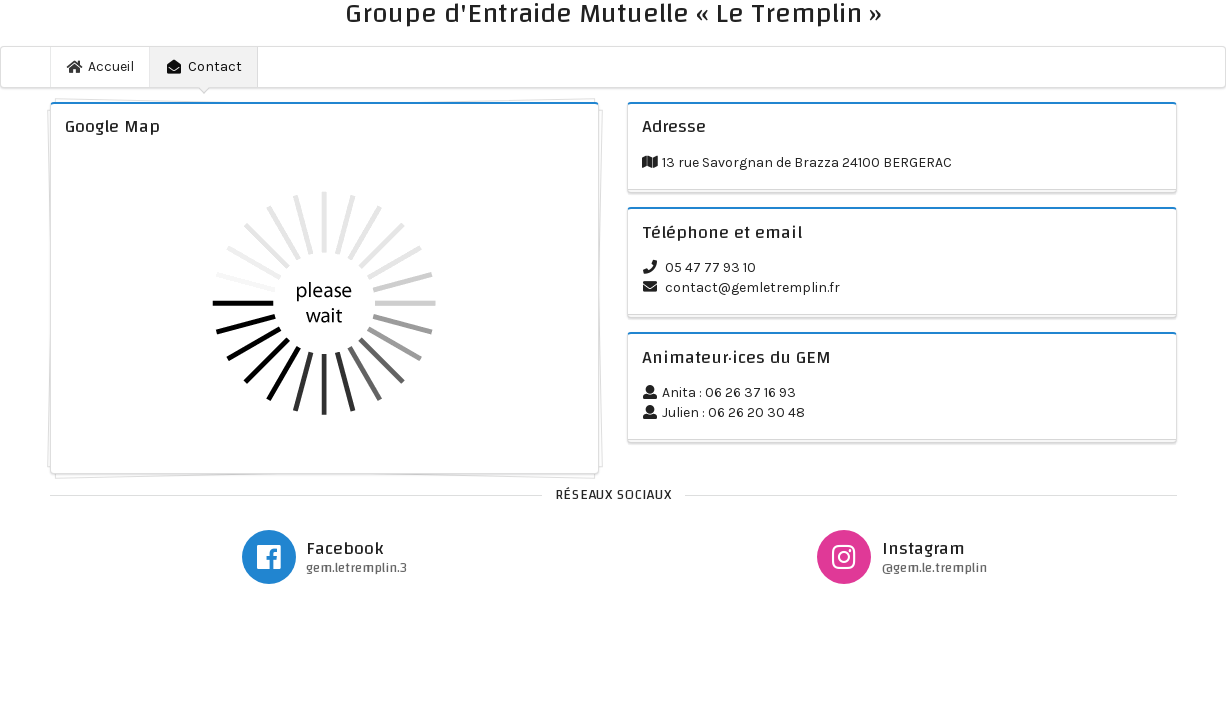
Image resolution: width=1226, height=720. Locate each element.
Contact (204, 66)
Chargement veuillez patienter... (325, 303)
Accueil (101, 66)
